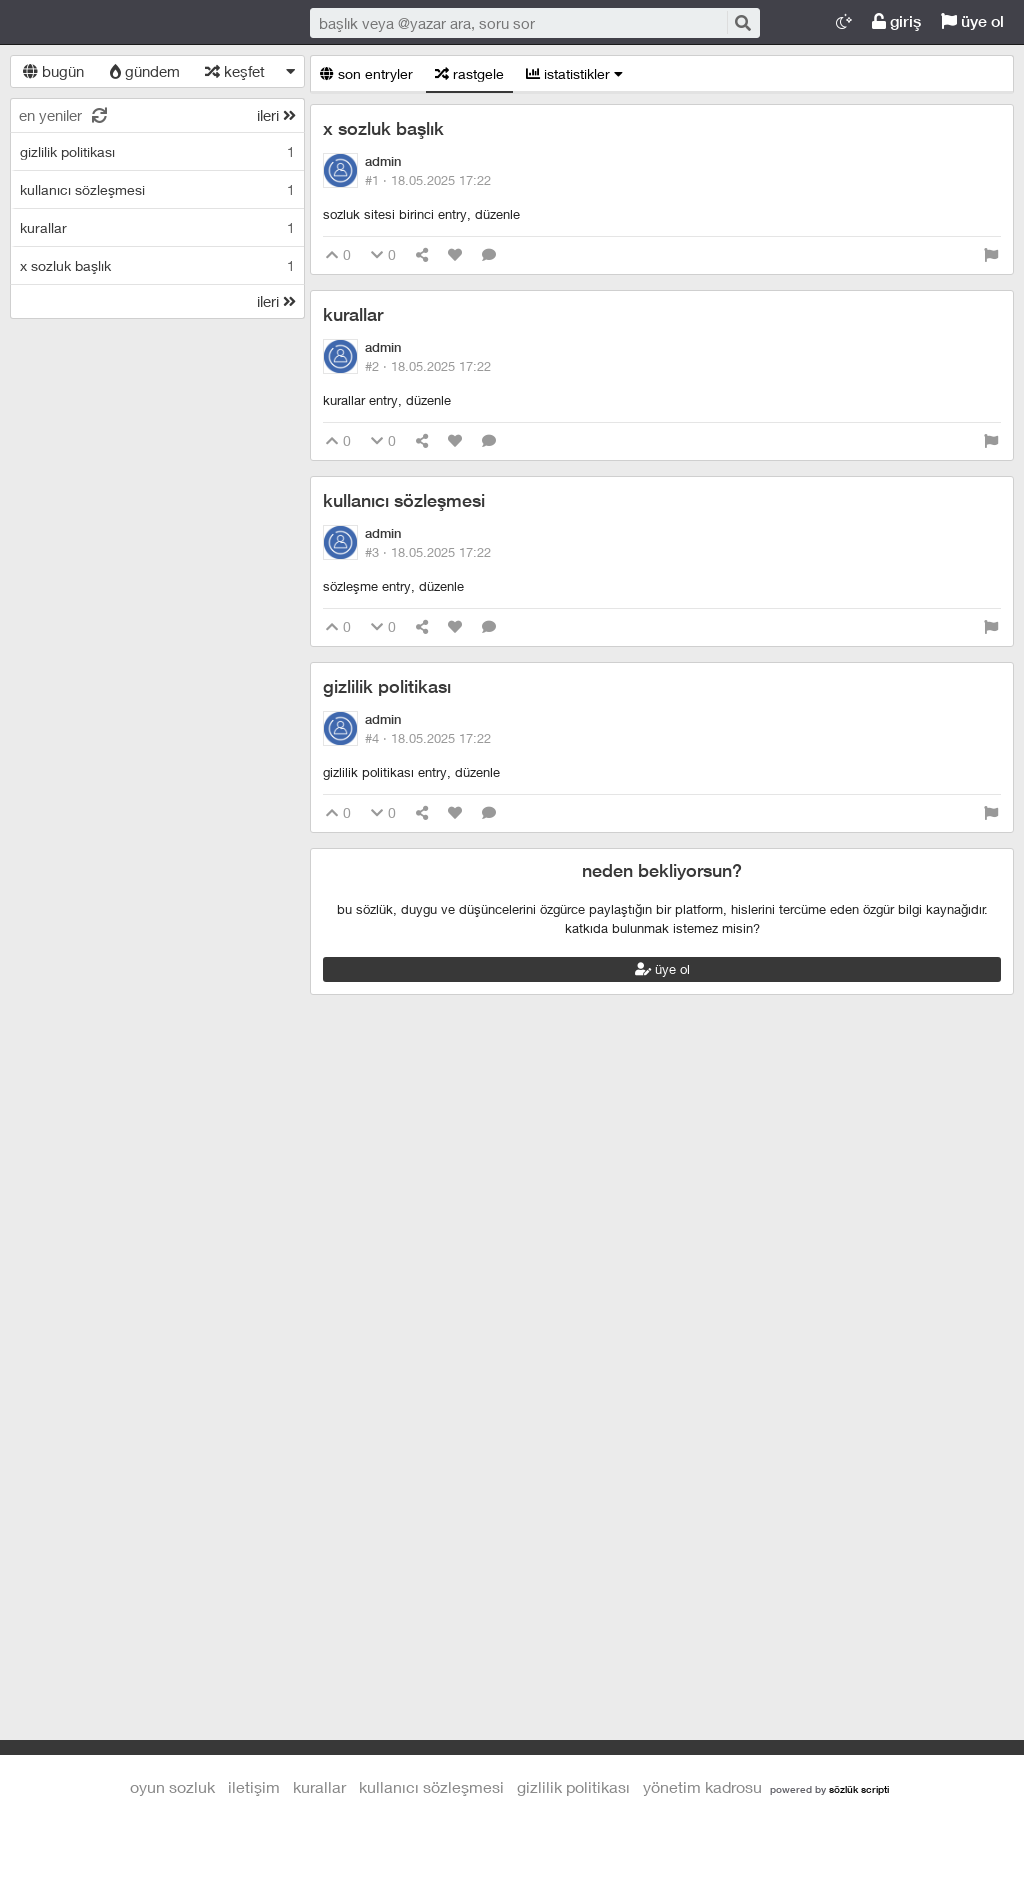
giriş (896, 21)
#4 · (428, 738)
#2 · (428, 366)
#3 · (428, 552)
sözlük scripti (859, 1789)
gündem (145, 71)
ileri (276, 115)
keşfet (235, 71)
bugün (53, 71)
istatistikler (574, 73)
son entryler (366, 73)
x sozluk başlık (383, 128)
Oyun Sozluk (140, 23)
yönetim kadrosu (702, 1786)
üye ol (972, 21)
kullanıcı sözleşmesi (404, 500)
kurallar (353, 314)
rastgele (469, 73)
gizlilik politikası (387, 686)
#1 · (428, 180)
